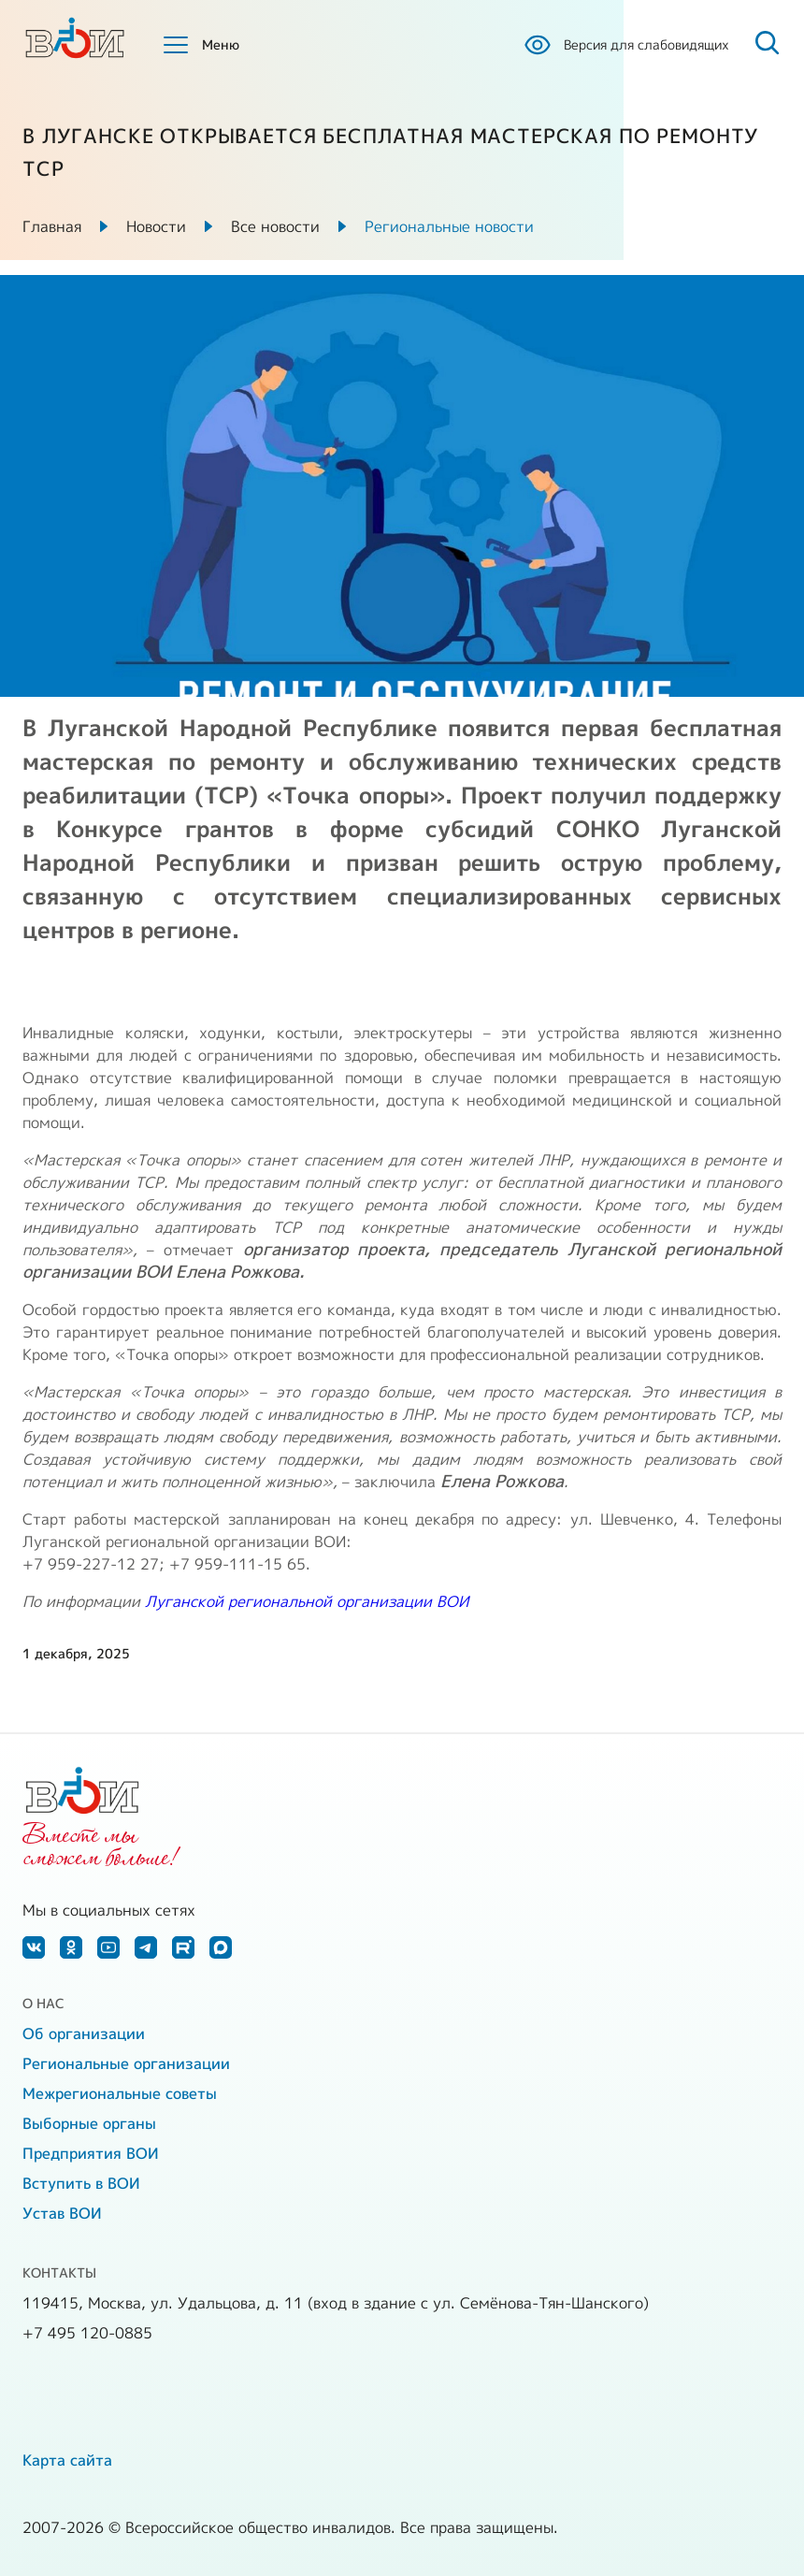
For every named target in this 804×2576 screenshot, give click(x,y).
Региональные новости (449, 226)
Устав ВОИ (62, 2213)
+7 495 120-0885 (87, 2333)
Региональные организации (126, 2063)
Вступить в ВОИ (81, 2183)
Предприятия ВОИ (90, 2153)
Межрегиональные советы (119, 2093)
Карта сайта (67, 2460)
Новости (156, 226)
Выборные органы (89, 2123)
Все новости (275, 226)
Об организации (83, 2033)
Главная (51, 226)
